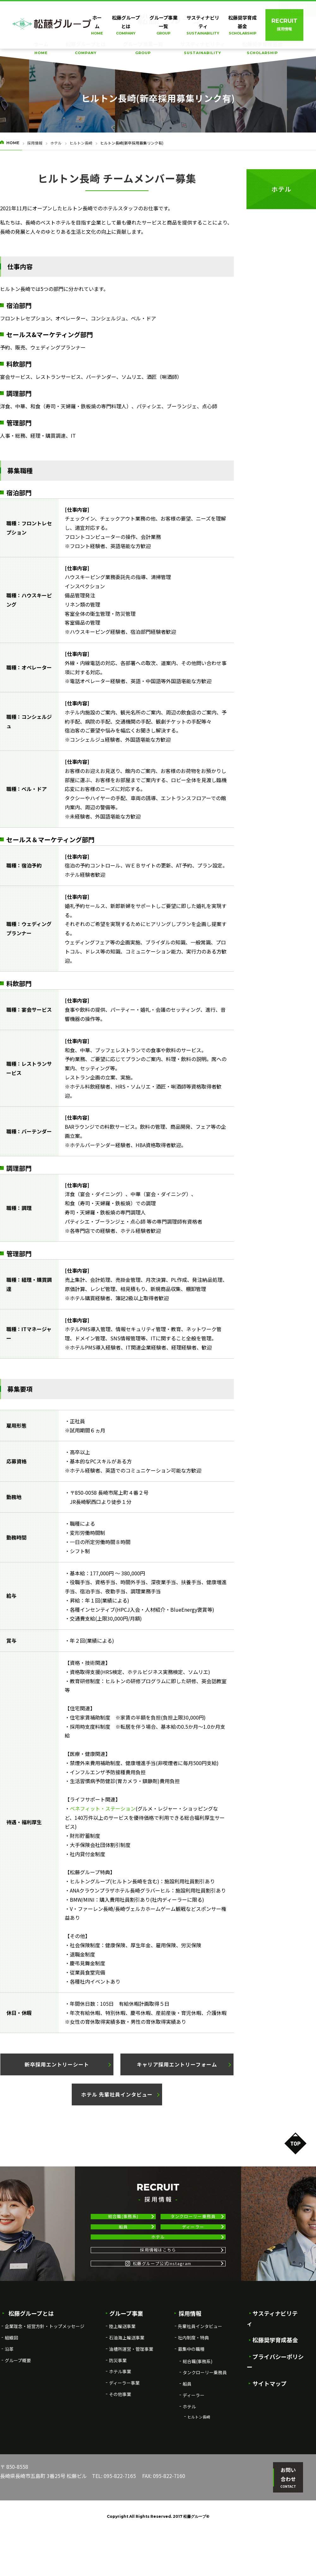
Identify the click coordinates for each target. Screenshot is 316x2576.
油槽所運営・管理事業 (131, 2401)
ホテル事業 (120, 2424)
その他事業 (120, 2446)
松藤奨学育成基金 (262, 48)
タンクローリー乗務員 (193, 2222)
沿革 (9, 2401)
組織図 (11, 2390)
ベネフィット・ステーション (103, 1808)
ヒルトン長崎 (81, 142)
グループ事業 (124, 2366)
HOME (12, 142)
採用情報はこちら (158, 2288)
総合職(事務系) (123, 2222)
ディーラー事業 (124, 2435)
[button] (57, 2064)
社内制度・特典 (193, 2390)
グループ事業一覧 (143, 48)
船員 (123, 2243)
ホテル (56, 142)
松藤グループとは (86, 48)
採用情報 (34, 142)
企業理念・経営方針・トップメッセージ (44, 2379)
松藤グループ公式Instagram (158, 2311)
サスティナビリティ (202, 48)
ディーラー (193, 2243)
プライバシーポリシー (278, 2399)
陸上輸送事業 (122, 2379)
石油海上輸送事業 (126, 2390)
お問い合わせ (284, 2526)
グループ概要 (18, 2413)
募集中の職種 (191, 2401)
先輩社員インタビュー (200, 2379)
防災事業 (118, 2413)
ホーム (41, 48)
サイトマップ (267, 2415)
